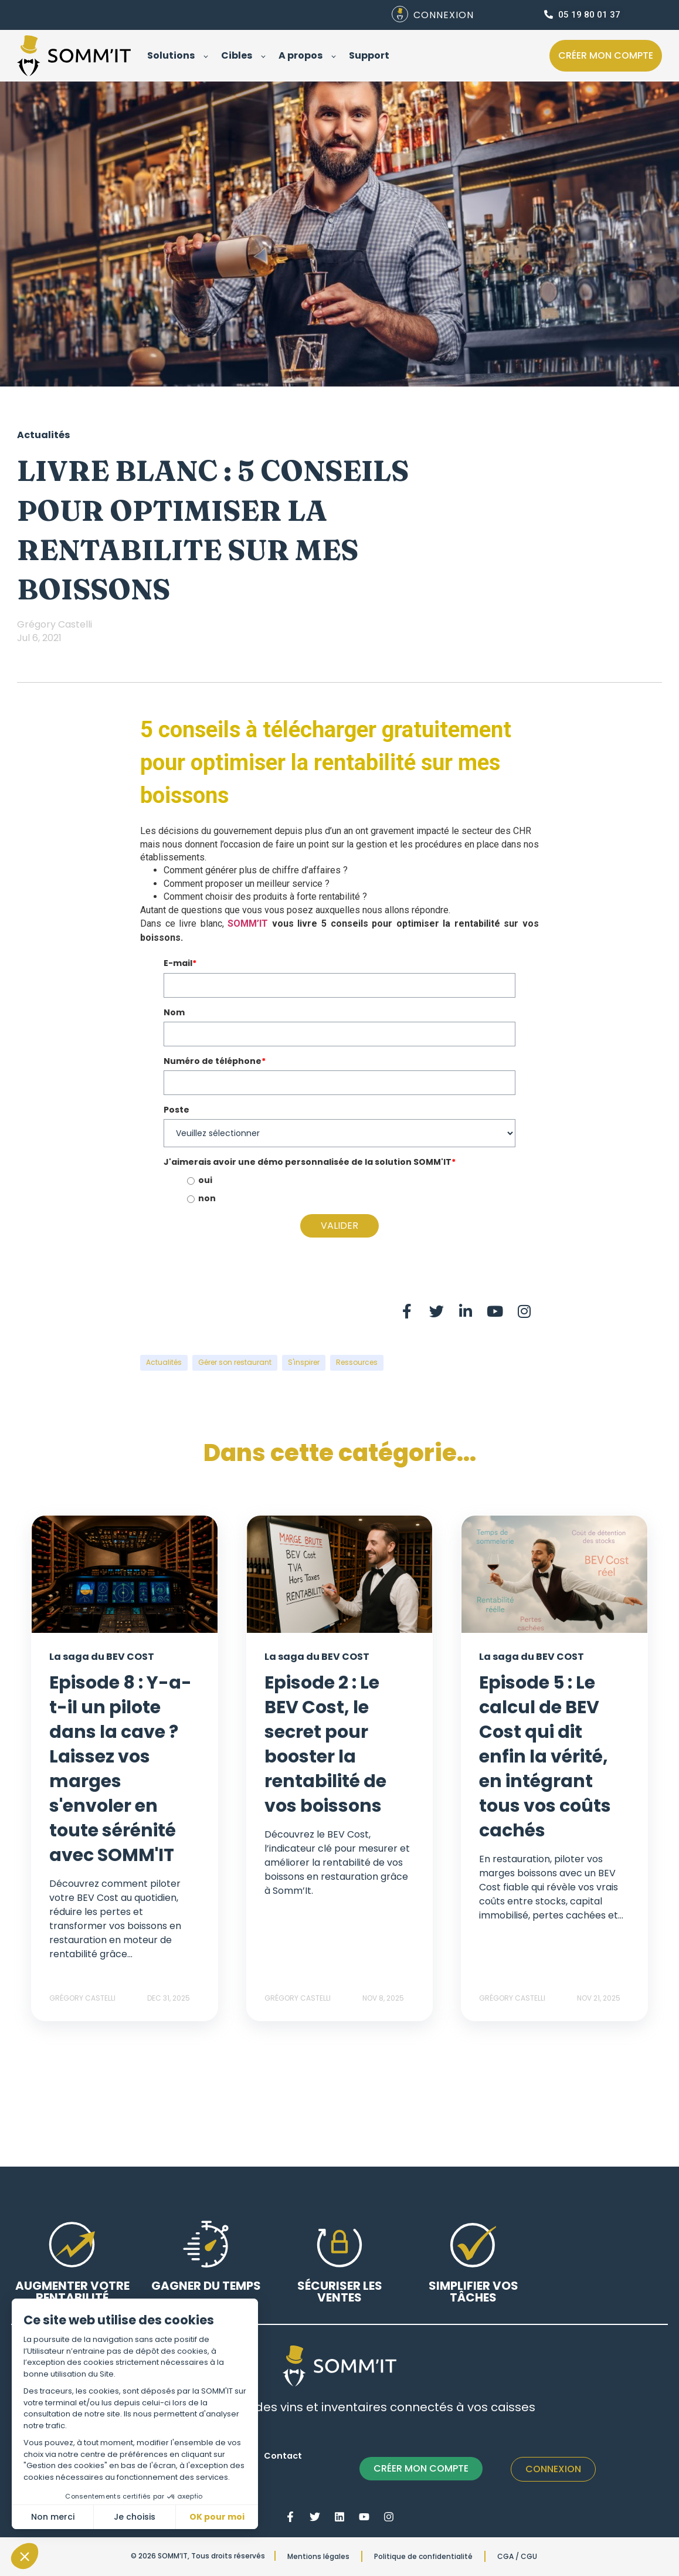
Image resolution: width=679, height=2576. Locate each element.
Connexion (553, 2469)
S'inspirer (304, 1362)
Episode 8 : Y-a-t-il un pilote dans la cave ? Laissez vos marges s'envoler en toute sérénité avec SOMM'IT (120, 1768)
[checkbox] (339, 1190)
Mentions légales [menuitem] (318, 2556)
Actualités (164, 1362)
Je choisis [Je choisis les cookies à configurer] (134, 2517)
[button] (25, 2556)
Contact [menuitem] (283, 2456)
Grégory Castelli (54, 624)
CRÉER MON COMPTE (421, 2468)
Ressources (357, 1362)
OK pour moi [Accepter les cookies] (217, 2517)
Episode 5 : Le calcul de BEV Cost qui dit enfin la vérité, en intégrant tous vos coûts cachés (545, 1756)
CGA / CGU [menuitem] (517, 2556)
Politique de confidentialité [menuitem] (423, 2556)
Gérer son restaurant (234, 1362)
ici (190, 937)
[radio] (351, 1181)
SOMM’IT (248, 923)
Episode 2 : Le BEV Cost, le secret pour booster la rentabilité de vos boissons (325, 1744)
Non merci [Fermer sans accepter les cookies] (52, 2517)
